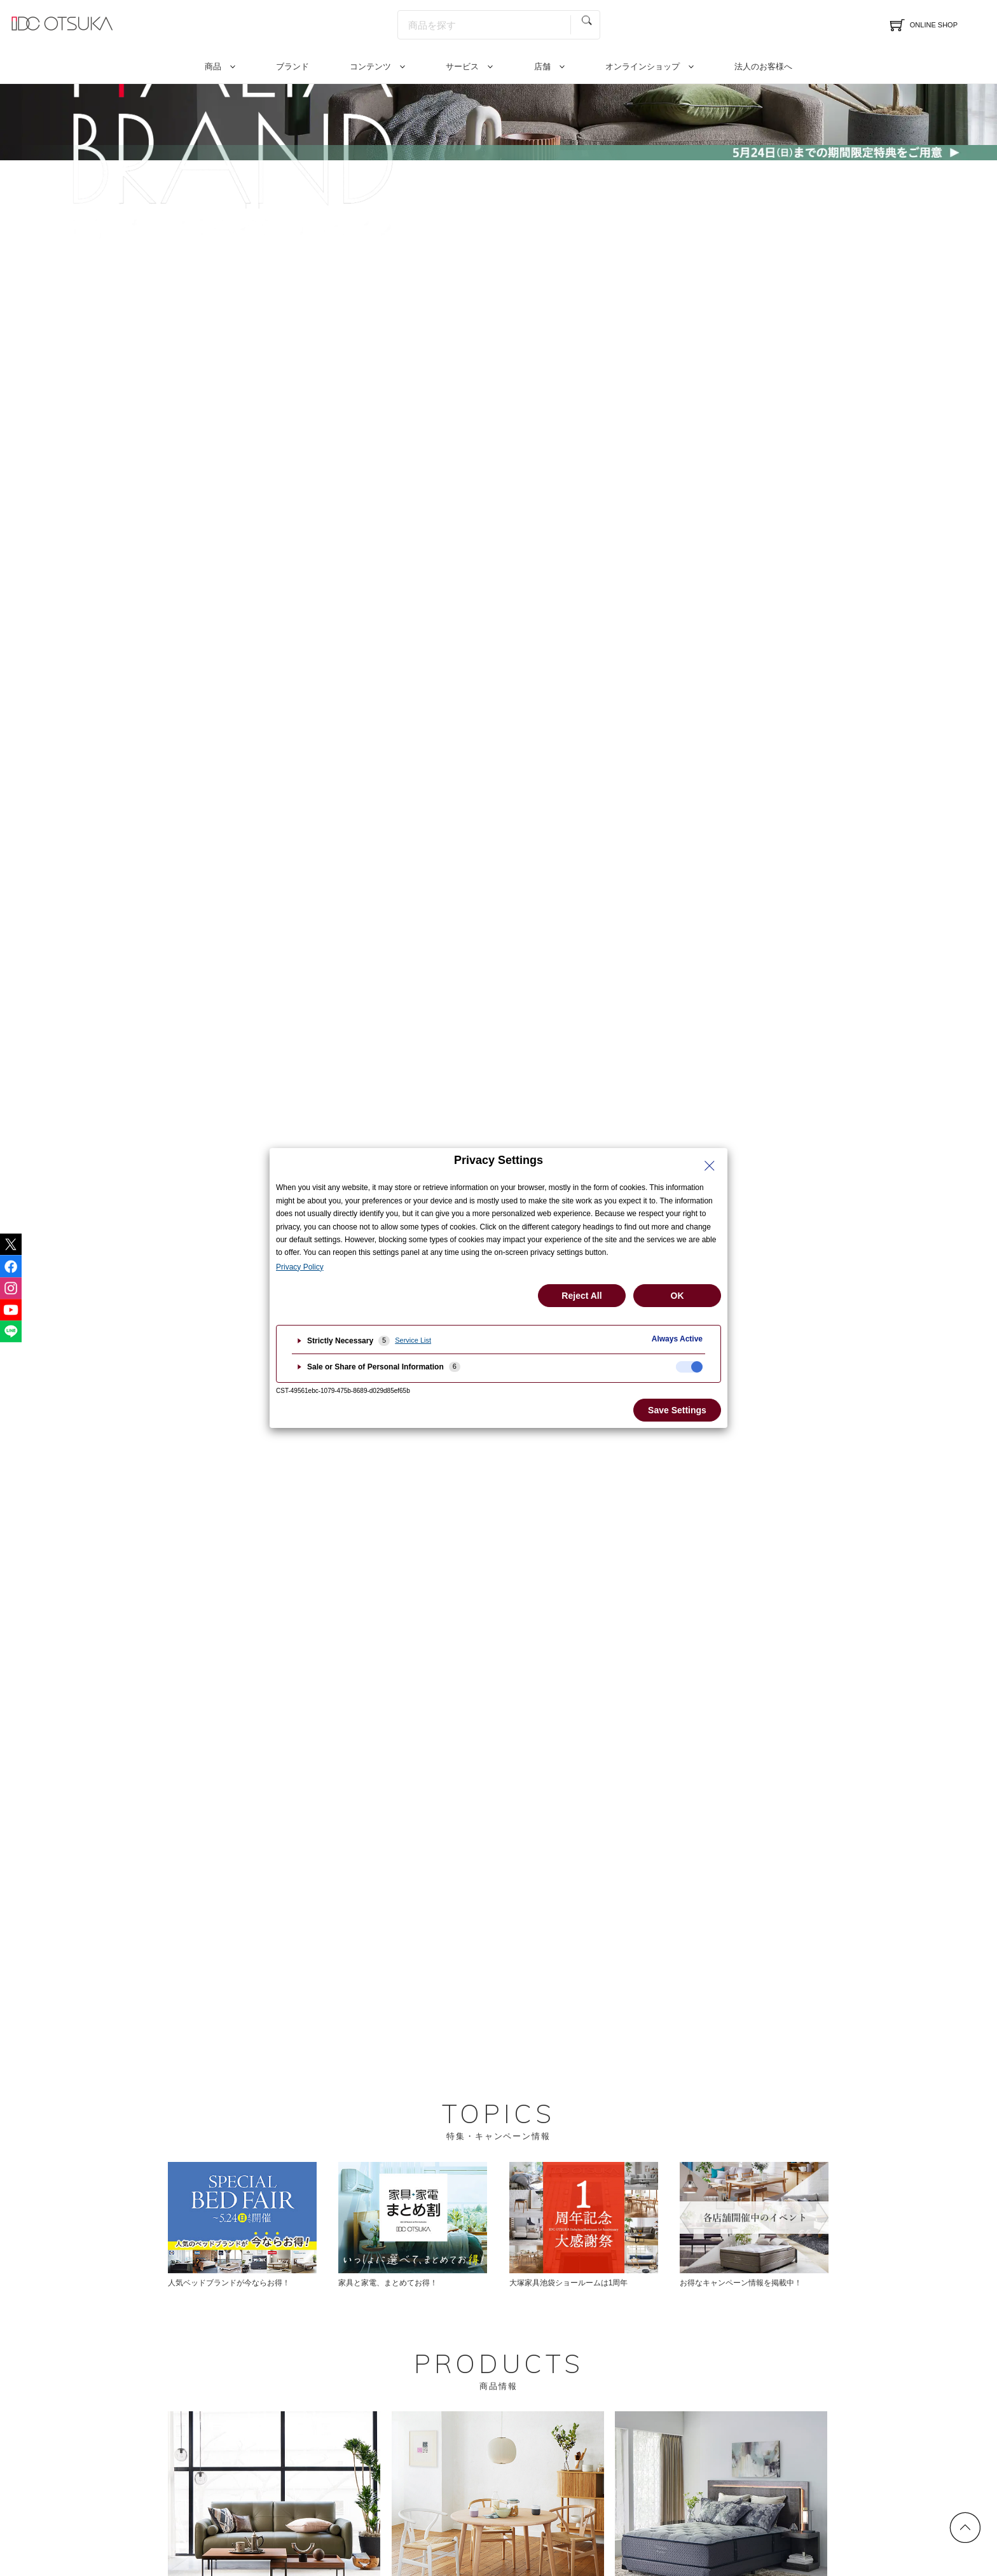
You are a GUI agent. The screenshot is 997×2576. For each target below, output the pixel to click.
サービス (462, 66)
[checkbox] (689, 1367)
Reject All (581, 1296)
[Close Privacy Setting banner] (710, 1166)
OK (677, 1296)
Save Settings (677, 1410)
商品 (213, 66)
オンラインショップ (642, 66)
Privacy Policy (300, 1267)
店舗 (542, 66)
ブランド (292, 66)
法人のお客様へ (763, 66)
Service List (413, 1340)
